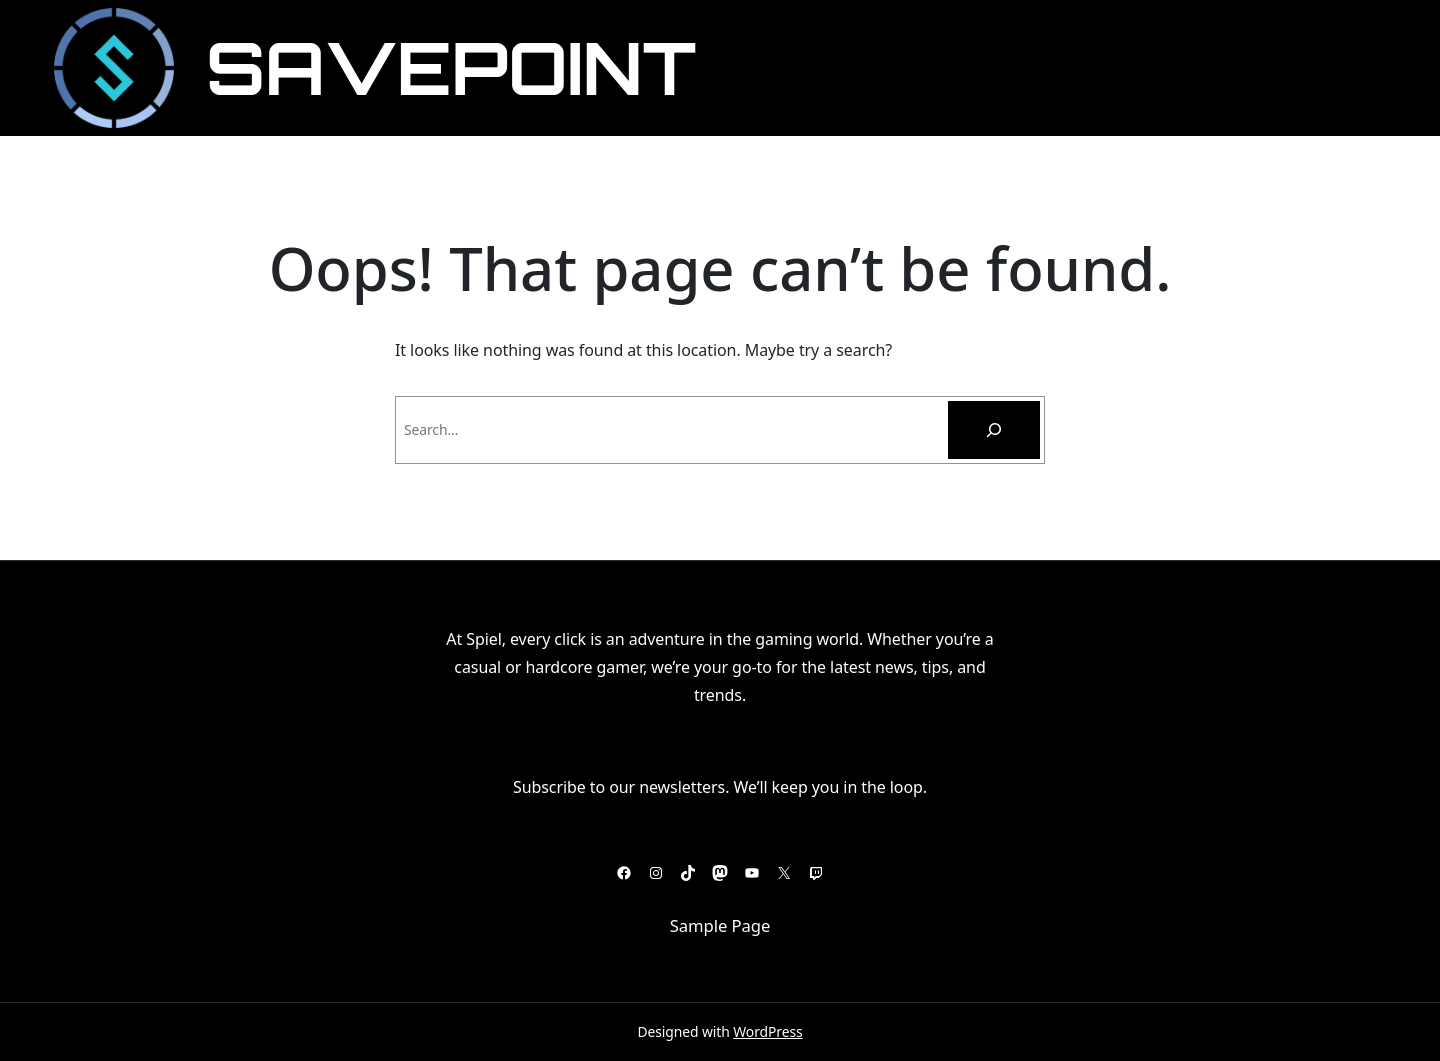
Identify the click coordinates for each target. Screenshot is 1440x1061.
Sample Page (720, 925)
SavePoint (451, 67)
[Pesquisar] (994, 430)
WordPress (767, 1031)
